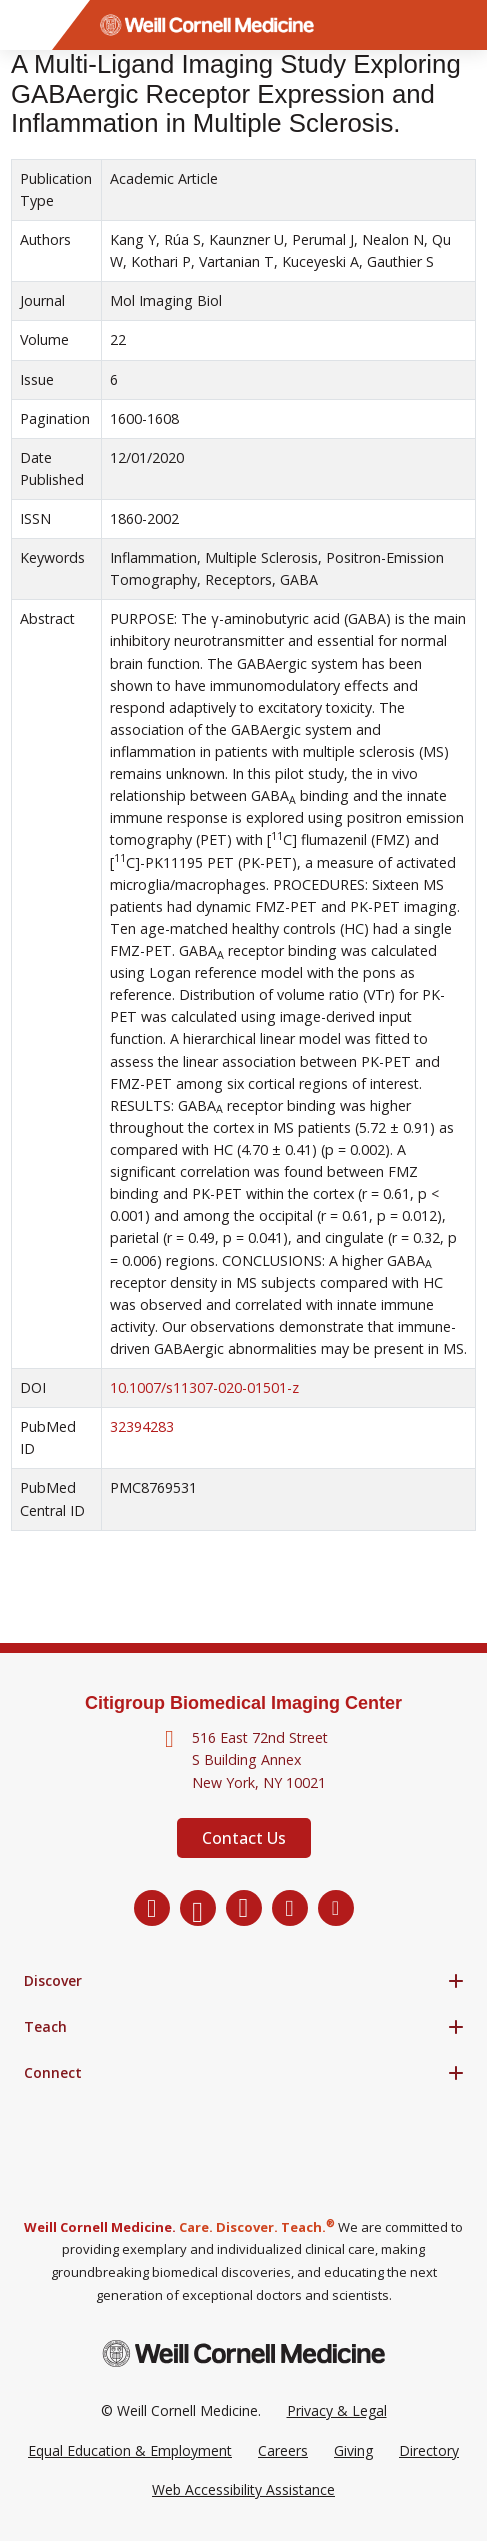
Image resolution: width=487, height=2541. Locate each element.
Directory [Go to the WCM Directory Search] (429, 2450)
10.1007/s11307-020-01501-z (204, 1387)
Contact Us (244, 1838)
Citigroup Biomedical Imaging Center (243, 1703)
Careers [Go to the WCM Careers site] (283, 2450)
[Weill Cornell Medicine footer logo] (244, 2353)
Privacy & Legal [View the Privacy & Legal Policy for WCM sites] (337, 2410)
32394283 (142, 1426)
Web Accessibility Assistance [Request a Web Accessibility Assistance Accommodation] (243, 2489)
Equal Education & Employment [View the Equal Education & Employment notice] (130, 2450)
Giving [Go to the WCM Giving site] (353, 2450)
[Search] (462, 25)
